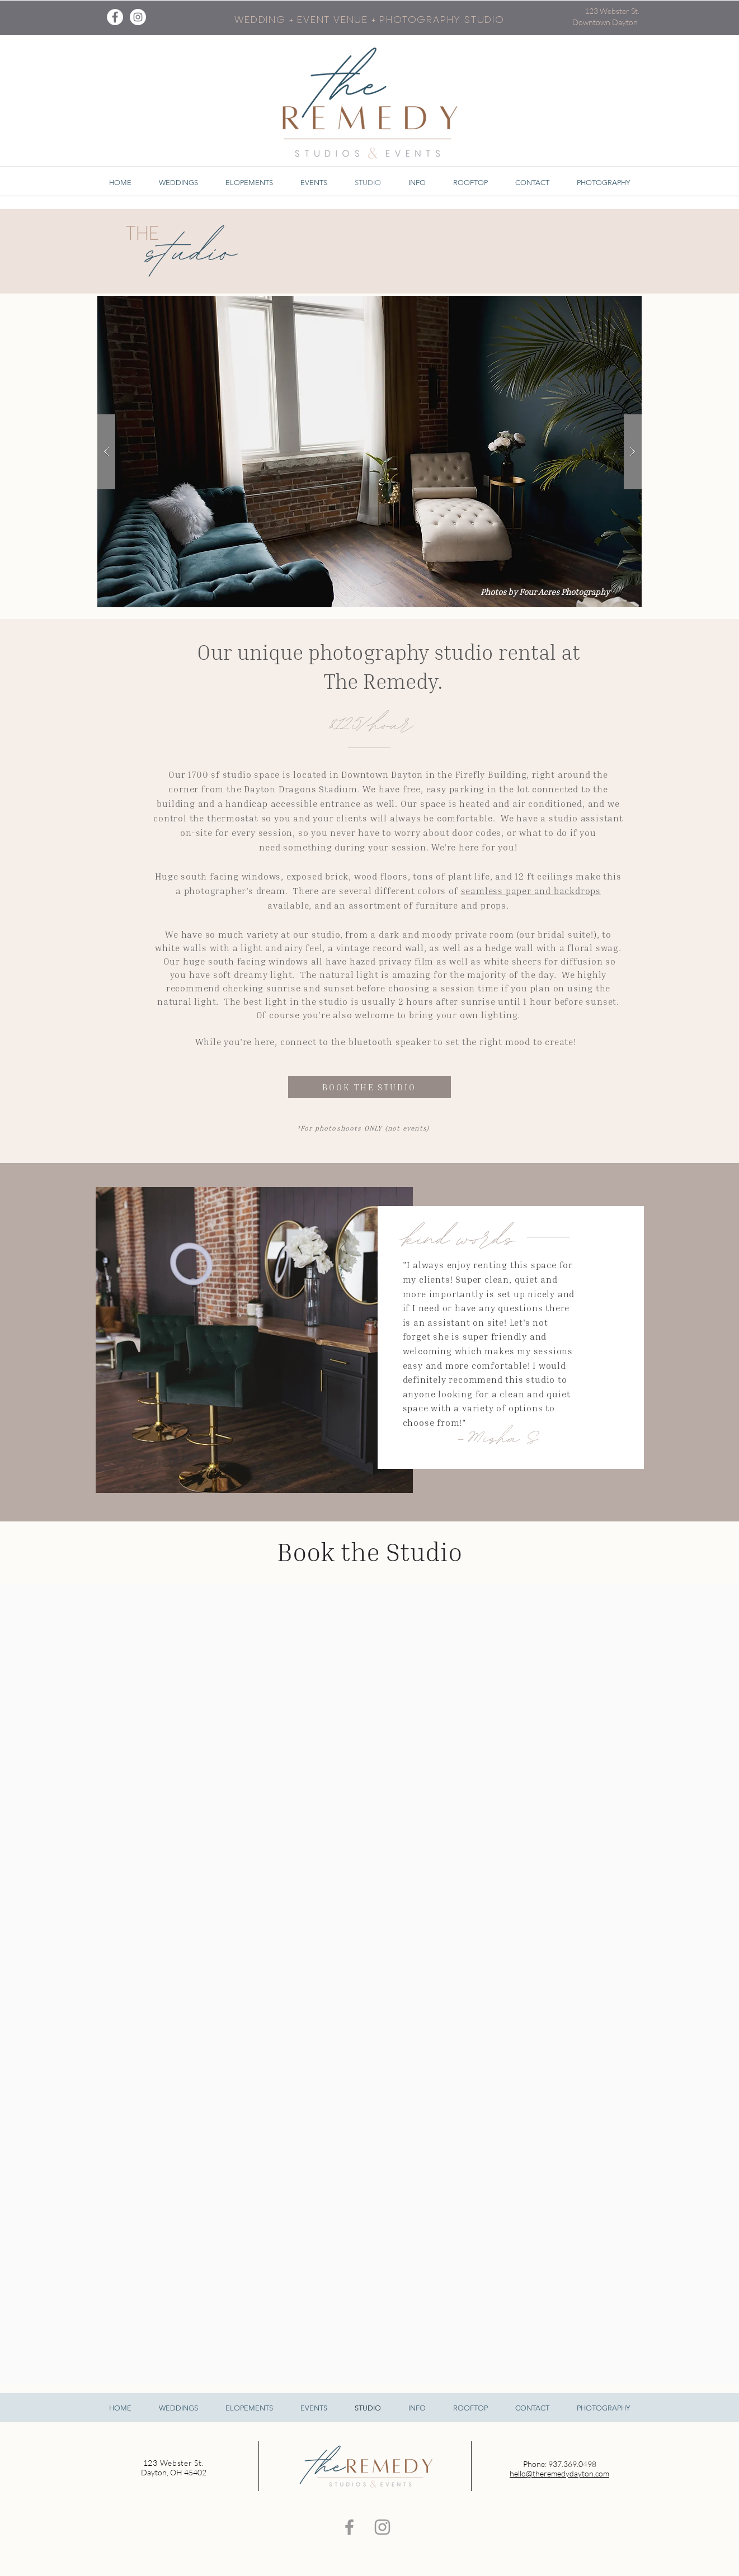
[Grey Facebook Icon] (349, 2527)
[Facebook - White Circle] (115, 17)
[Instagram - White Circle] (138, 17)
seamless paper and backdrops (531, 890)
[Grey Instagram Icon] (382, 2527)
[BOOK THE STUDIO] (369, 1087)
